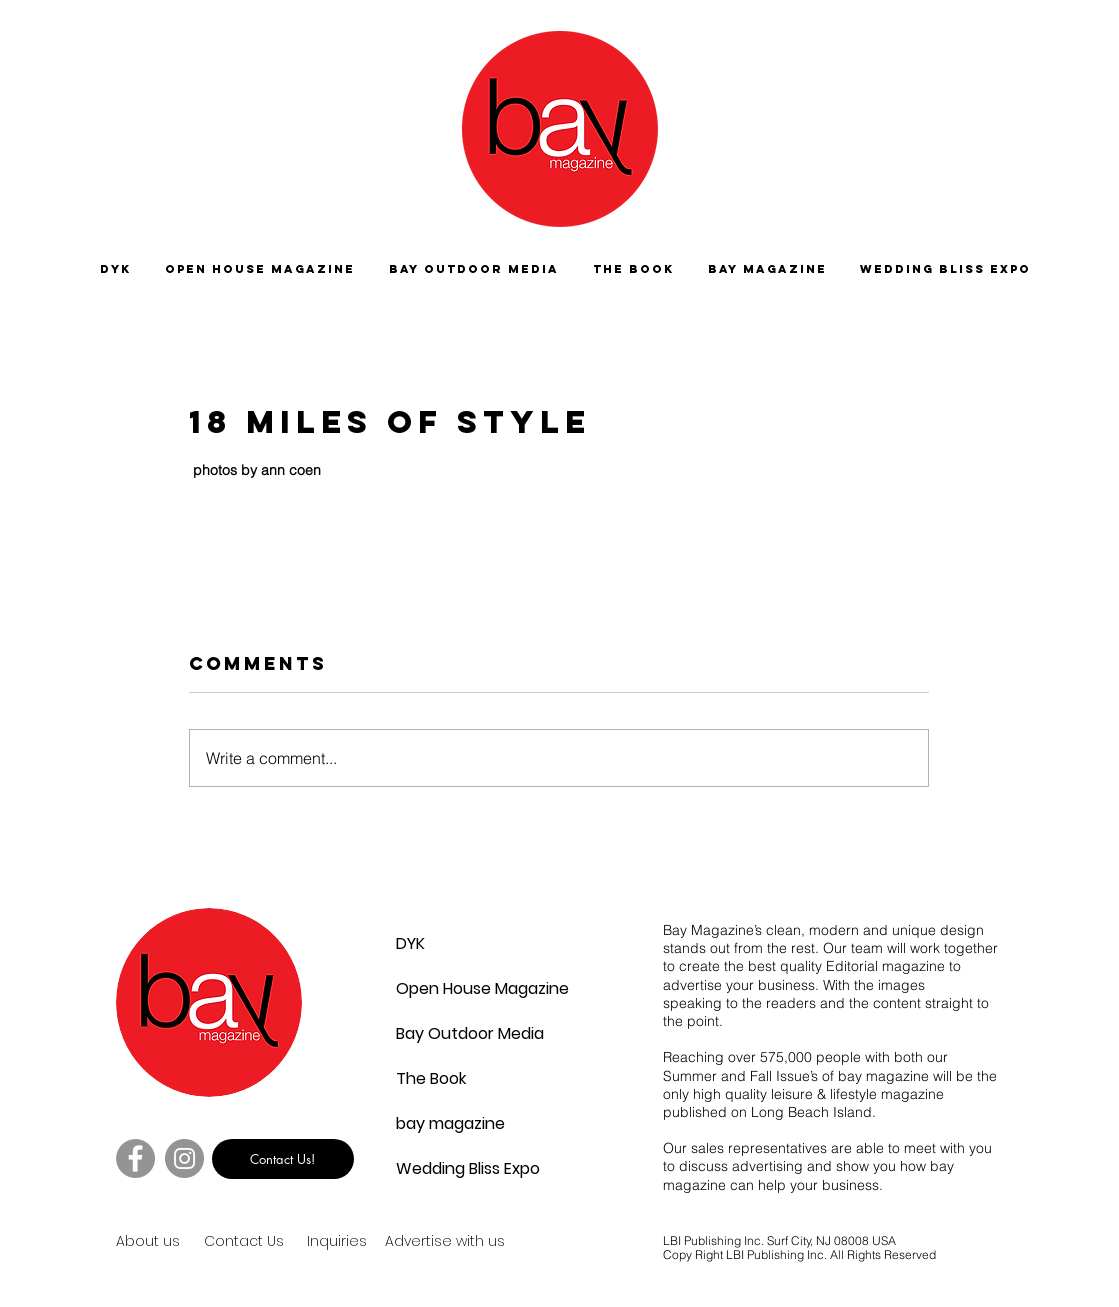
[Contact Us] (275, 1242)
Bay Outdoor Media (444, 1033)
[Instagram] (184, 1158)
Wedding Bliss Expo (444, 1168)
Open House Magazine (444, 988)
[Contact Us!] (283, 1159)
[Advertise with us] (469, 1242)
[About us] (187, 1242)
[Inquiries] (340, 1242)
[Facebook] (135, 1158)
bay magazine (444, 1123)
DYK (410, 943)
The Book (431, 1078)
